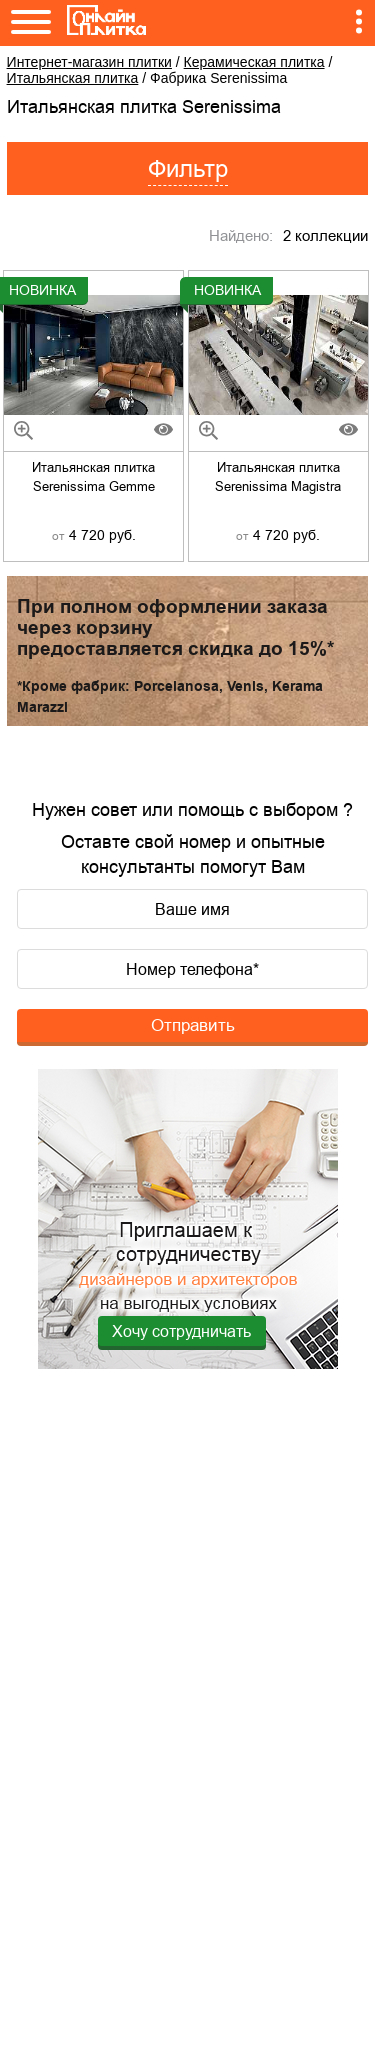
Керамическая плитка (254, 62)
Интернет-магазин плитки (89, 62)
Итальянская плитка (73, 78)
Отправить (193, 1025)
